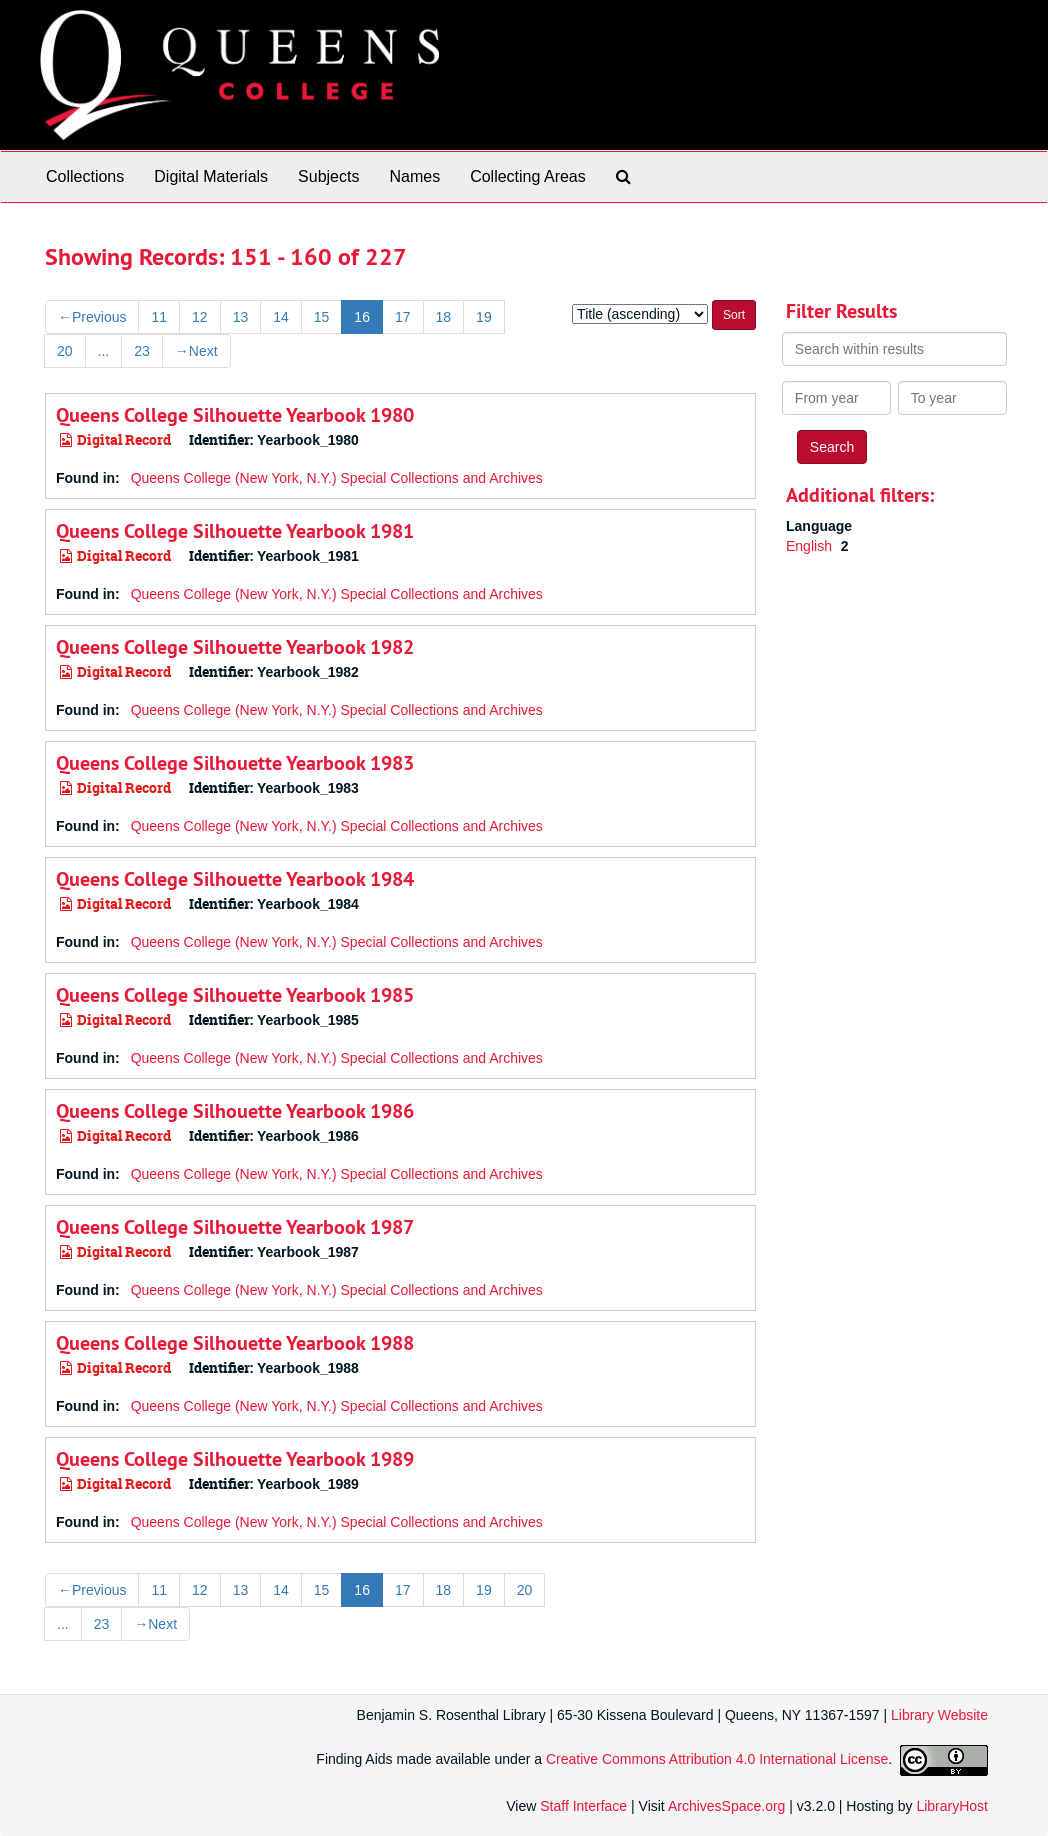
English (811, 546)
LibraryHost (952, 1806)
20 (65, 351)
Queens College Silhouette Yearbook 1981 (235, 531)
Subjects (328, 176)
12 (200, 317)
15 (322, 317)
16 (362, 317)
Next (196, 351)
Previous (92, 317)
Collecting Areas (528, 176)
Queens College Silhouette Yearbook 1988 (235, 1343)
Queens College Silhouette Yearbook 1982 (235, 647)
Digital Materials (211, 176)
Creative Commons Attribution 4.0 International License (717, 1760)
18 (444, 317)
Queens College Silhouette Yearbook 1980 (235, 415)
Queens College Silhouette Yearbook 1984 (235, 879)
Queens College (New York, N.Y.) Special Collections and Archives (337, 478)
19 (484, 317)
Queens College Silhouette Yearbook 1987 (235, 1227)
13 (241, 317)
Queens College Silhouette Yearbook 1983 (235, 763)
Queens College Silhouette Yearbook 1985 (235, 995)
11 (159, 317)
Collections (85, 176)
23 (142, 351)
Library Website (939, 1715)
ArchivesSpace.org (727, 1806)
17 (403, 317)
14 (281, 317)
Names (414, 176)
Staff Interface (583, 1806)
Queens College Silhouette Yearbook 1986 (235, 1111)
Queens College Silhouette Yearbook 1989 (235, 1459)
